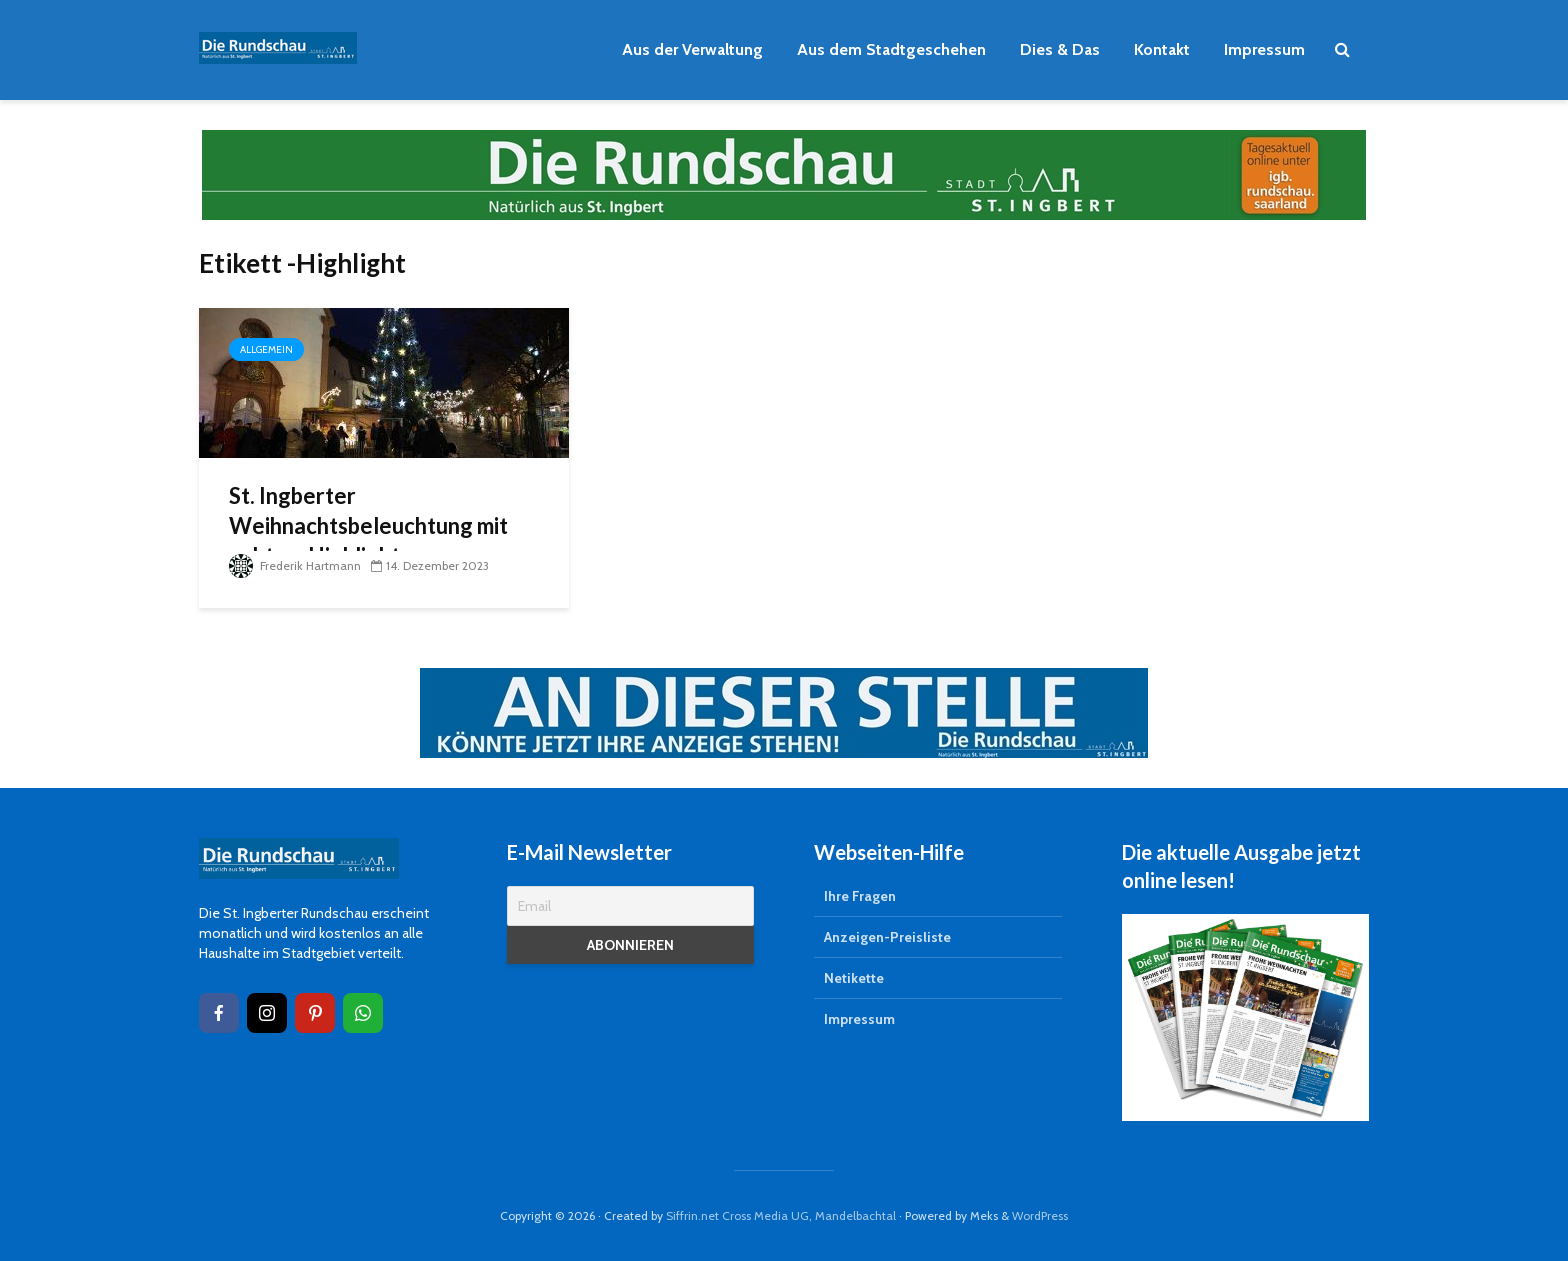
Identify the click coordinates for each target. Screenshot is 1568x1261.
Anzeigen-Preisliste (887, 937)
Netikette (854, 978)
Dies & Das (1060, 49)
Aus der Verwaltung (692, 49)
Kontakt (1162, 49)
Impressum (1264, 49)
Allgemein (266, 349)
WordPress (1040, 1215)
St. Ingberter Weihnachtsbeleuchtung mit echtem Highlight (368, 525)
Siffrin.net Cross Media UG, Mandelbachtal (781, 1215)
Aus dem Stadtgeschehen (891, 49)
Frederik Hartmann (295, 565)
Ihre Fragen (860, 896)
